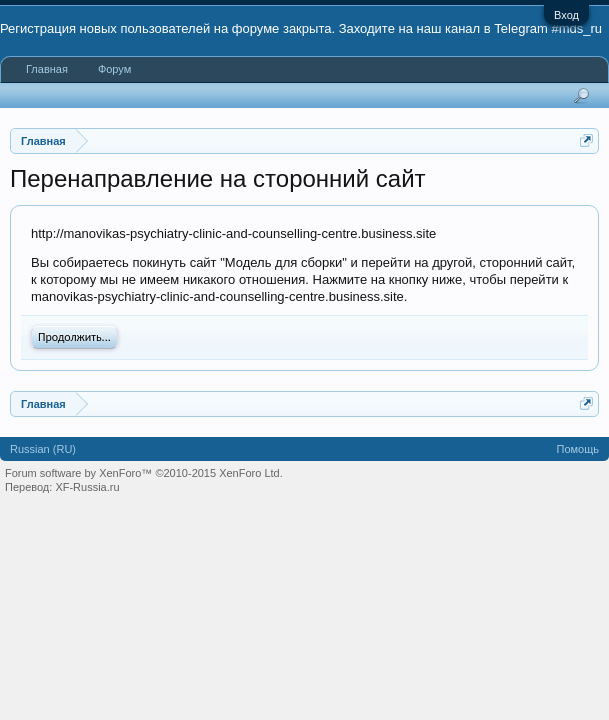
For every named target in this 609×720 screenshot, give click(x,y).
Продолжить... (74, 337)
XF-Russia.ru (87, 487)
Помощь (578, 449)
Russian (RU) (43, 449)
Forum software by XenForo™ (144, 473)
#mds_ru (576, 28)
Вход (566, 15)
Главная (47, 69)
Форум (114, 69)
